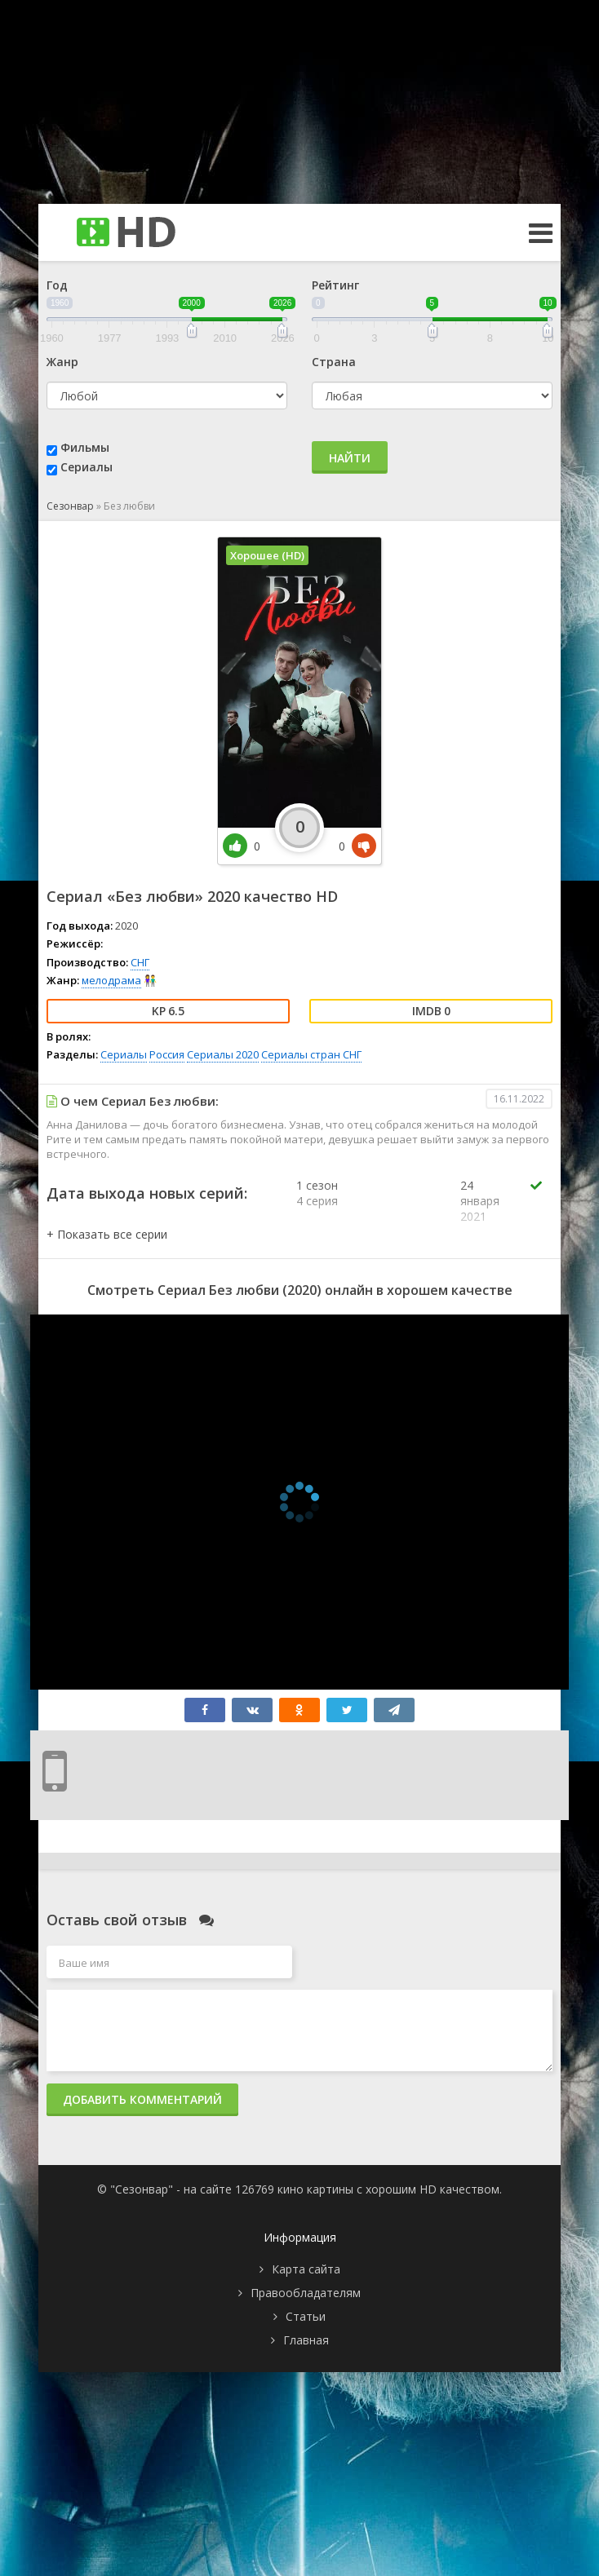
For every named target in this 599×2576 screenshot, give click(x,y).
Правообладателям (306, 2292)
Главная (306, 2340)
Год (57, 285)
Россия (166, 1054)
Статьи (306, 2316)
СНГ (140, 962)
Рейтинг (335, 285)
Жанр (62, 361)
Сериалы (86, 467)
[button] (107, 1234)
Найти (349, 458)
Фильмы (84, 447)
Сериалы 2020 (223, 1054)
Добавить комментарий (142, 2099)
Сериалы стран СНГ (311, 1054)
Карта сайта (306, 2269)
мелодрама (111, 980)
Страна (334, 361)
